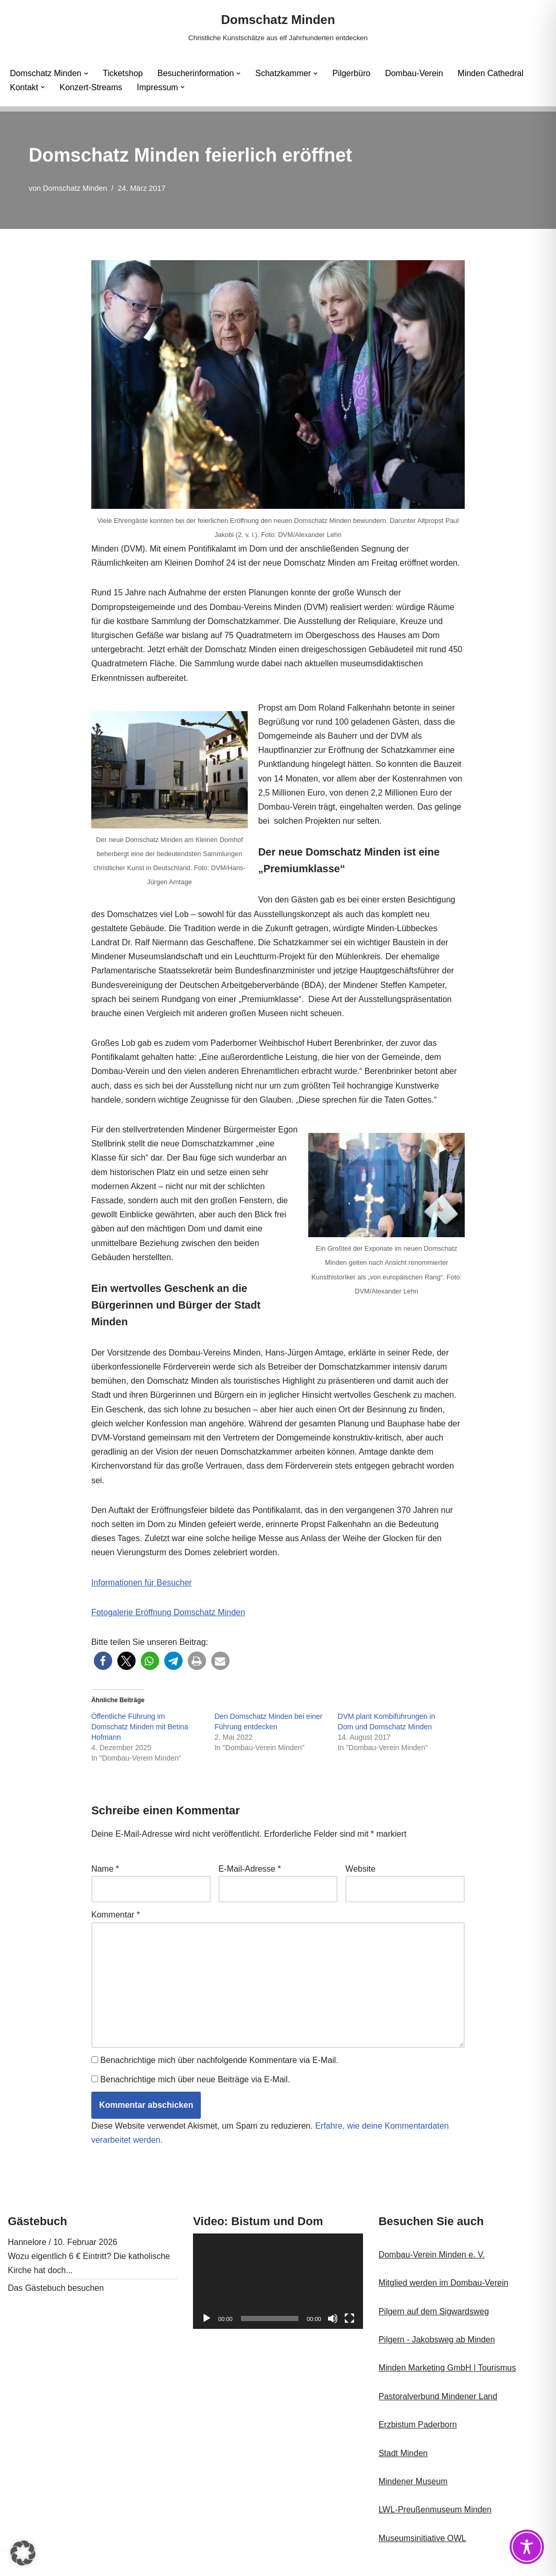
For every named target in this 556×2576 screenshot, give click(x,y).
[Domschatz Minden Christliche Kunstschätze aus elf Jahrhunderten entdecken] (278, 27)
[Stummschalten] (333, 2318)
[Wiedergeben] (206, 2318)
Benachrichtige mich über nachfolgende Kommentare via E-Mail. (219, 2060)
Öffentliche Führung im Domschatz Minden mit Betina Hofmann (139, 1726)
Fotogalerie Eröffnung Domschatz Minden (168, 1612)
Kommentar (115, 1914)
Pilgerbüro (351, 73)
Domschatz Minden (75, 188)
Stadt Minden (403, 2453)
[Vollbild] (349, 2318)
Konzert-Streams (90, 87)
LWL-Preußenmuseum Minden (435, 2509)
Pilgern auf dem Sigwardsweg (434, 2311)
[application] (277, 2281)
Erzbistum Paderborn (418, 2424)
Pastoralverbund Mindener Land (438, 2396)
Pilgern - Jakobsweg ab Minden (437, 2339)
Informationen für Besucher (141, 1582)
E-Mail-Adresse (250, 1868)
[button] (86, 73)
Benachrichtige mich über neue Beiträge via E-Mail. (195, 2079)
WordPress (113, 2562)
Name (105, 1868)
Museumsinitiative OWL (422, 2538)
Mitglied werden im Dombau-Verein (444, 2282)
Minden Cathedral (490, 73)
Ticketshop (123, 73)
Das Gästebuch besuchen (56, 2288)
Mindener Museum (413, 2481)
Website (360, 1868)
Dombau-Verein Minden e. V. (432, 2254)
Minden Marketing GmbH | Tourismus (447, 2367)
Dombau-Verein (414, 73)
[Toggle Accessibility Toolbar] (527, 2547)
